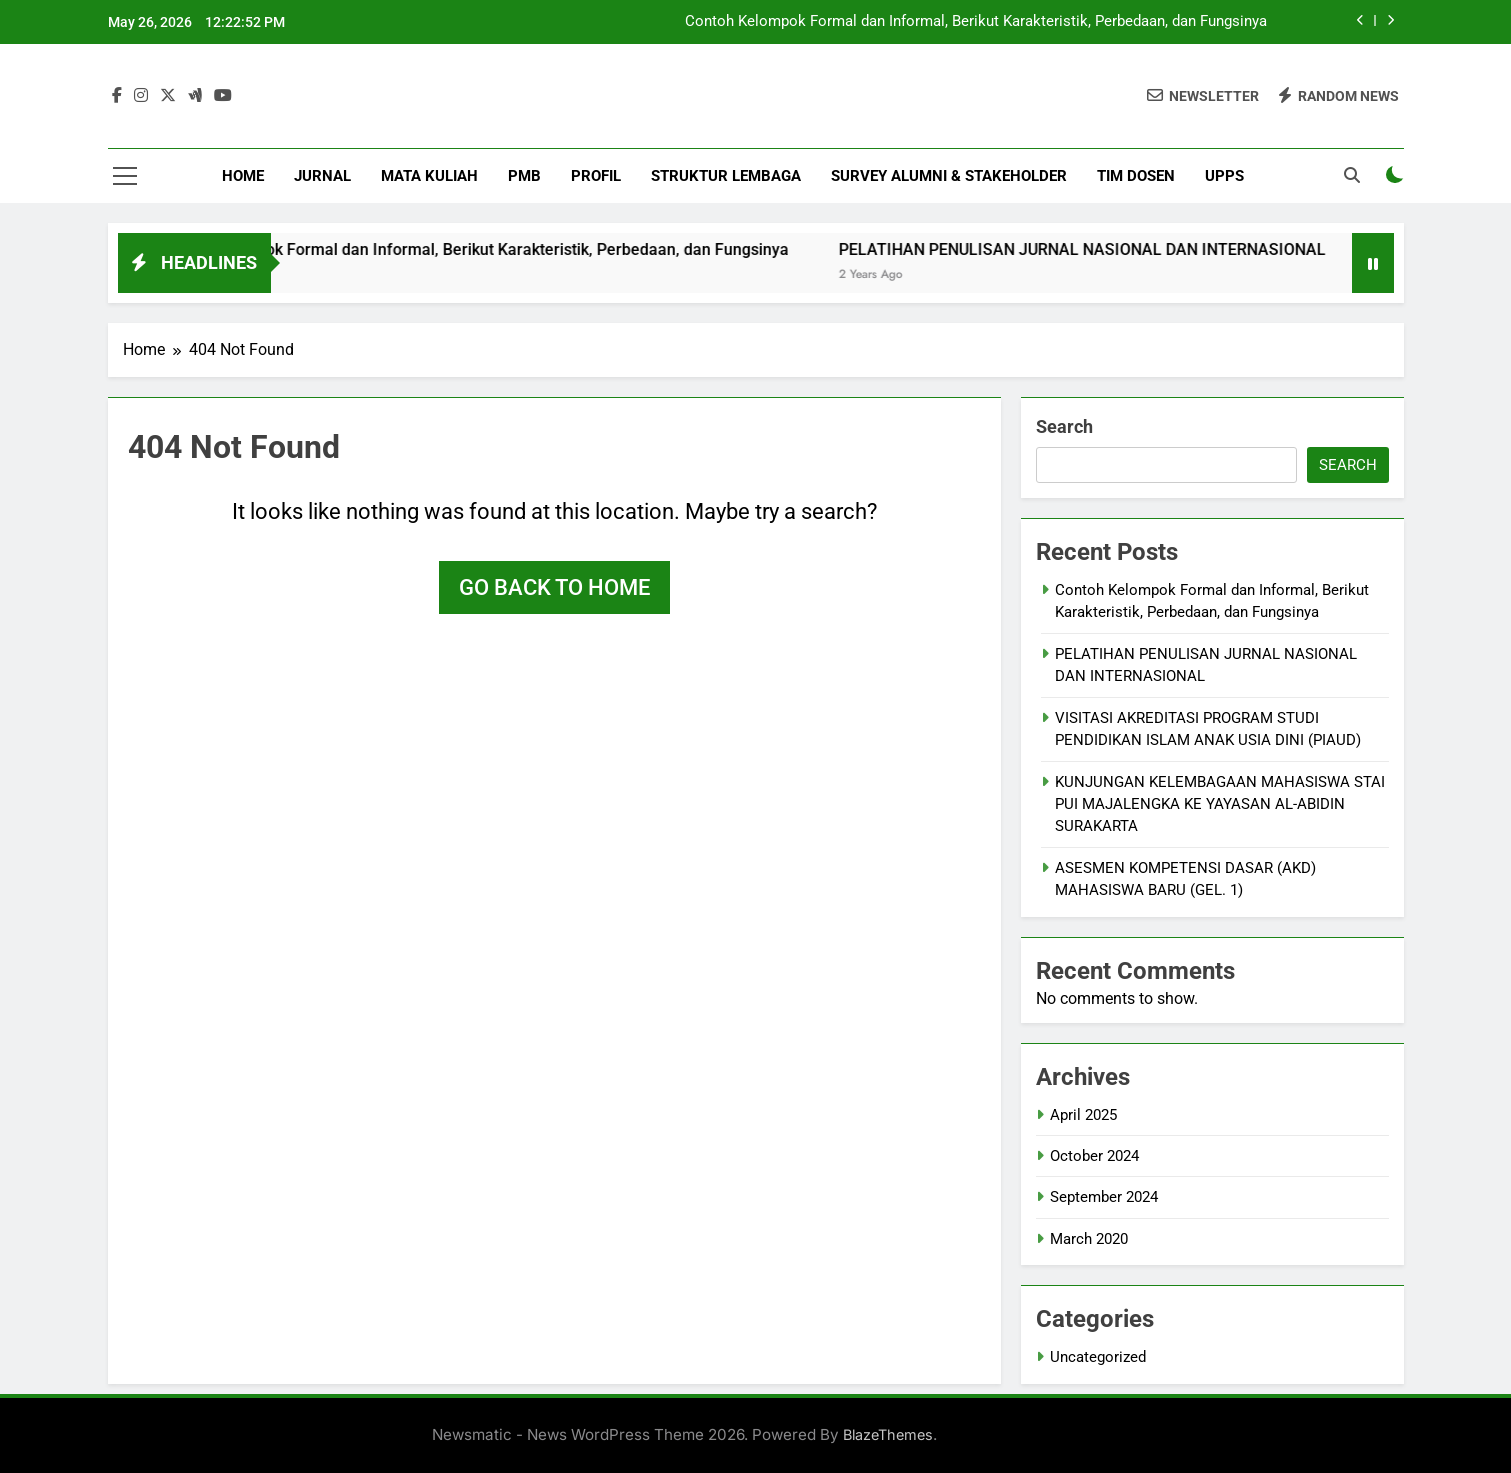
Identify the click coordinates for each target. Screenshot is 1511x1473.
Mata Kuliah (429, 176)
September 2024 (1104, 1197)
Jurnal (322, 176)
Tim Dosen (1136, 176)
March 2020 (1089, 1239)
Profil (596, 176)
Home (243, 176)
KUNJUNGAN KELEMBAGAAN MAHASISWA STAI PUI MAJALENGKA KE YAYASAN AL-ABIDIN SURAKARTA (1220, 804)
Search (1064, 426)
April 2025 (1083, 1115)
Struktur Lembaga (726, 176)
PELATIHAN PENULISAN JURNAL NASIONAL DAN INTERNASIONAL (1184, 249)
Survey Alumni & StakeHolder (949, 176)
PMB (524, 176)
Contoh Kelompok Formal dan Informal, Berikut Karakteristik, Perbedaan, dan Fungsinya (976, 22)
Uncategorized (1098, 1357)
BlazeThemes (888, 1434)
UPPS (1224, 176)
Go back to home (554, 587)
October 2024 (1094, 1156)
